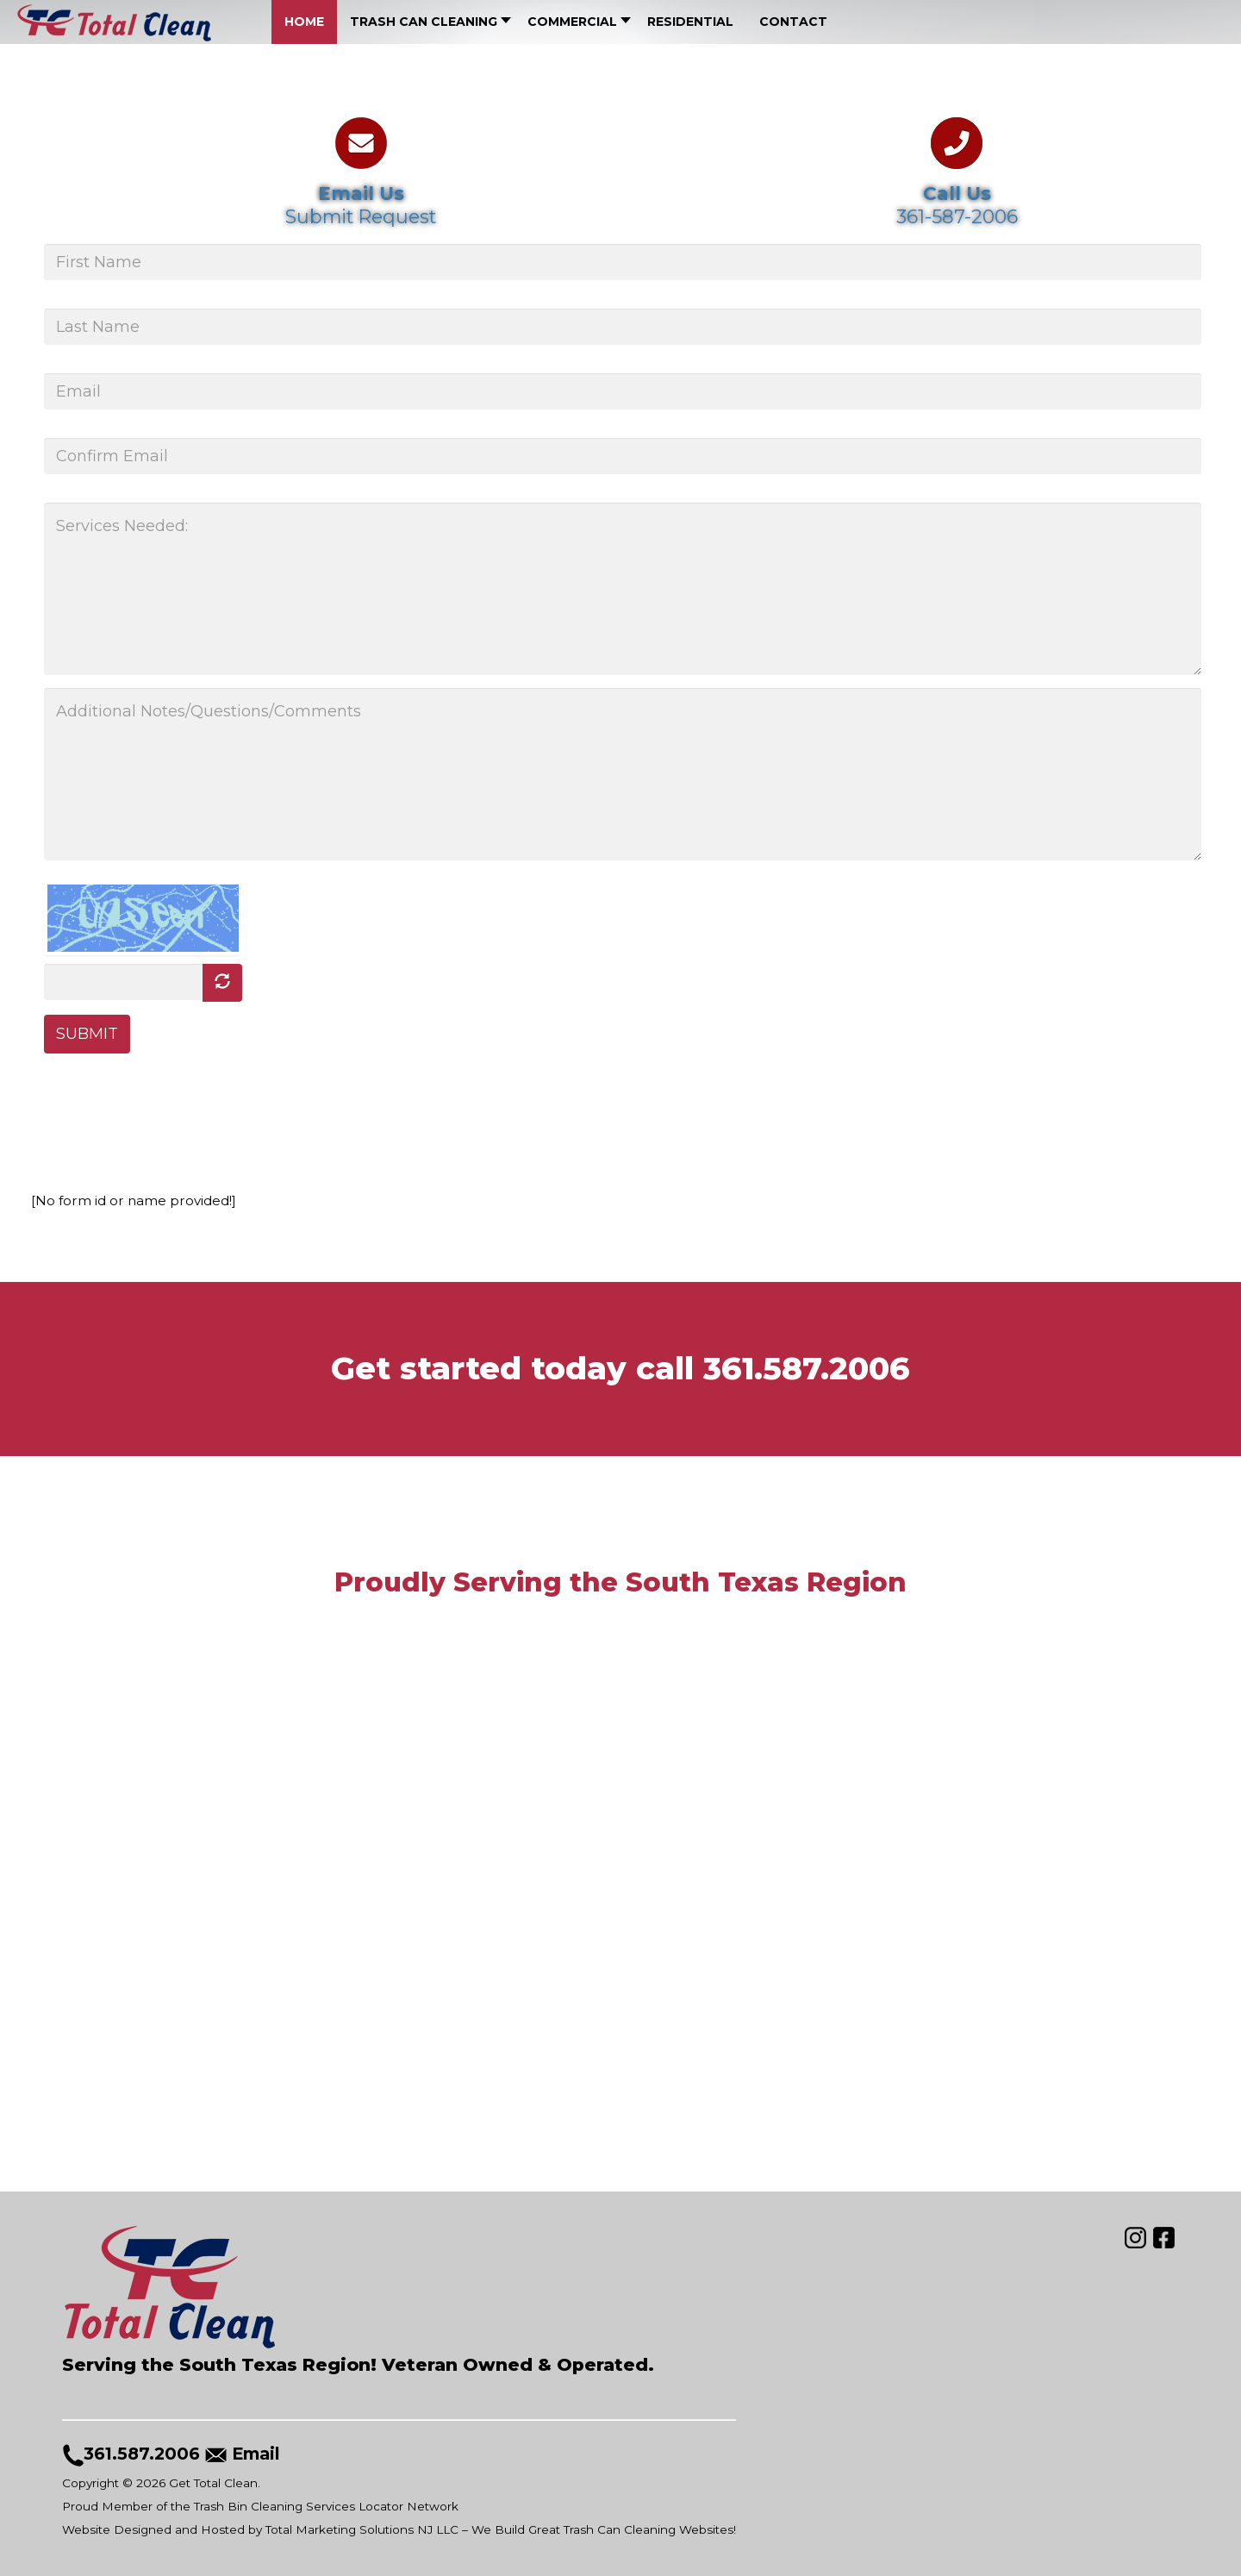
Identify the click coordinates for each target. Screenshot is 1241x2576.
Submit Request (361, 216)
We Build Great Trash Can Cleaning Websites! (604, 2529)
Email (259, 2453)
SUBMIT (87, 1034)
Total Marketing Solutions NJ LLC (361, 2529)
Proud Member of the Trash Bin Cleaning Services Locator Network (260, 2506)
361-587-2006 (957, 216)
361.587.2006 (806, 1368)
